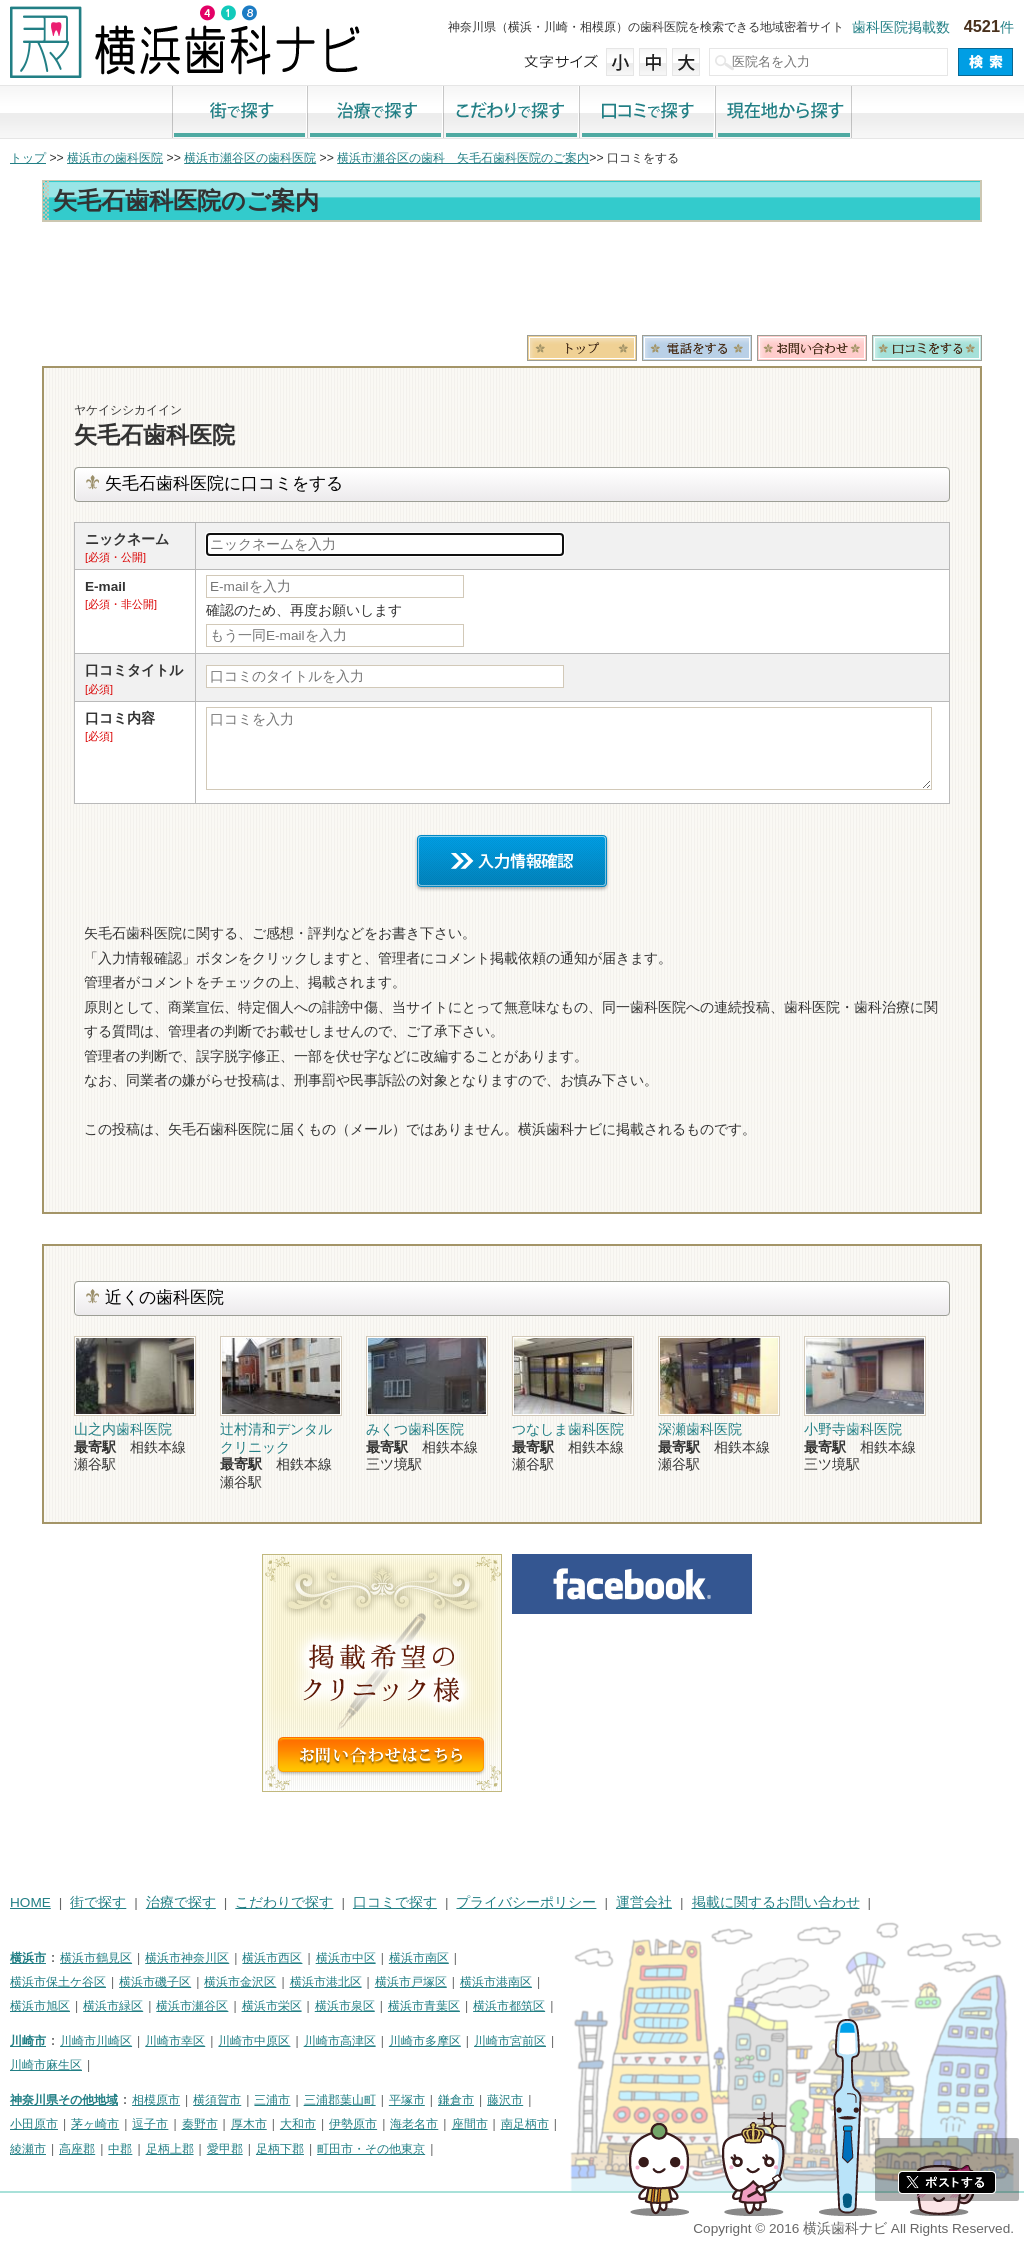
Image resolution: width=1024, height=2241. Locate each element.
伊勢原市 (353, 2124)
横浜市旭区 (40, 2006)
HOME (30, 1902)
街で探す (240, 113)
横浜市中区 (346, 1958)
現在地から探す (784, 113)
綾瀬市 (28, 2149)
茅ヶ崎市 (95, 2124)
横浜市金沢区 (240, 1982)
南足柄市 (525, 2124)
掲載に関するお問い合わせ (776, 1902)
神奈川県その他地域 (64, 2100)
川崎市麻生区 (46, 2065)
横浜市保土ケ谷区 (58, 1982)
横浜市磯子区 (155, 1982)
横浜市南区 (419, 1958)
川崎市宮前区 (510, 2041)
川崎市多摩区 (425, 2041)
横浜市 (28, 1958)
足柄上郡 (170, 2149)
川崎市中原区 (254, 2041)
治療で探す (376, 113)
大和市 (298, 2124)
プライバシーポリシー (526, 1902)
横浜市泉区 (345, 2006)
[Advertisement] (512, 282)
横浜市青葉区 (424, 2006)
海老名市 (414, 2124)
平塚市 (407, 2100)
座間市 (470, 2124)
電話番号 (697, 348)
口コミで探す (648, 113)
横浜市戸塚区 (411, 1982)
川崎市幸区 (175, 2041)
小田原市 (34, 2124)
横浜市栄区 (272, 2006)
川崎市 (28, 2041)
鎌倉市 (456, 2100)
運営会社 (644, 1902)
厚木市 (249, 2124)
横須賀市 (217, 2100)
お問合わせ (812, 348)
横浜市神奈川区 (187, 1958)
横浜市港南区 (496, 1982)
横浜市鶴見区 (96, 1958)
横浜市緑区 (113, 2006)
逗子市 (150, 2124)
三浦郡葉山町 (340, 2100)
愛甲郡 (225, 2149)
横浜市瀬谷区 (192, 2006)
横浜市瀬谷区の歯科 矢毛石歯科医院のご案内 (463, 158)
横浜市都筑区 (509, 2006)
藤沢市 (505, 2100)
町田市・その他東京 (371, 2149)
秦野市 (200, 2124)
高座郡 (77, 2149)
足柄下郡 (280, 2149)
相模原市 (156, 2100)
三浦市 (272, 2100)
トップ (28, 158)
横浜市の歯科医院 (115, 158)
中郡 (120, 2149)
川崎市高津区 (340, 2041)
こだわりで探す (512, 113)
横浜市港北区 (326, 1982)
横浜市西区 (272, 1958)
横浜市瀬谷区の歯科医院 (250, 158)
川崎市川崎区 (96, 2041)
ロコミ (927, 348)
